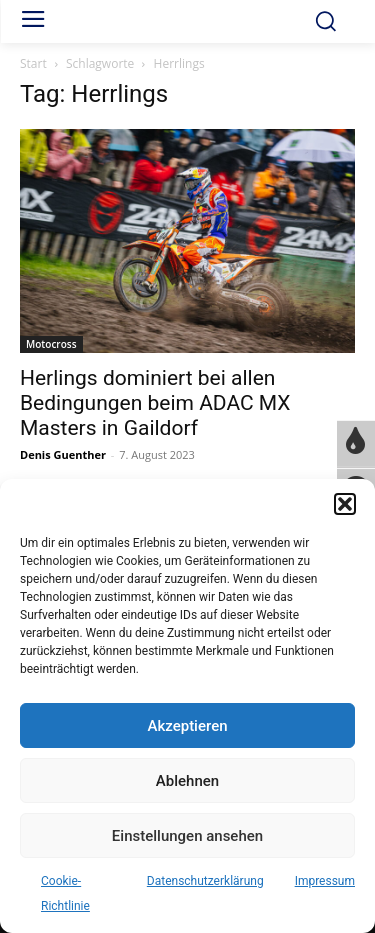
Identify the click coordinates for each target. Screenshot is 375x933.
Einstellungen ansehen (187, 836)
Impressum (325, 881)
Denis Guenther (63, 454)
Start (33, 63)
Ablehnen (187, 781)
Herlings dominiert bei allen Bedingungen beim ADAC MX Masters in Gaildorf (155, 403)
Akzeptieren (187, 726)
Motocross (51, 344)
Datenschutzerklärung (205, 881)
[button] (345, 504)
